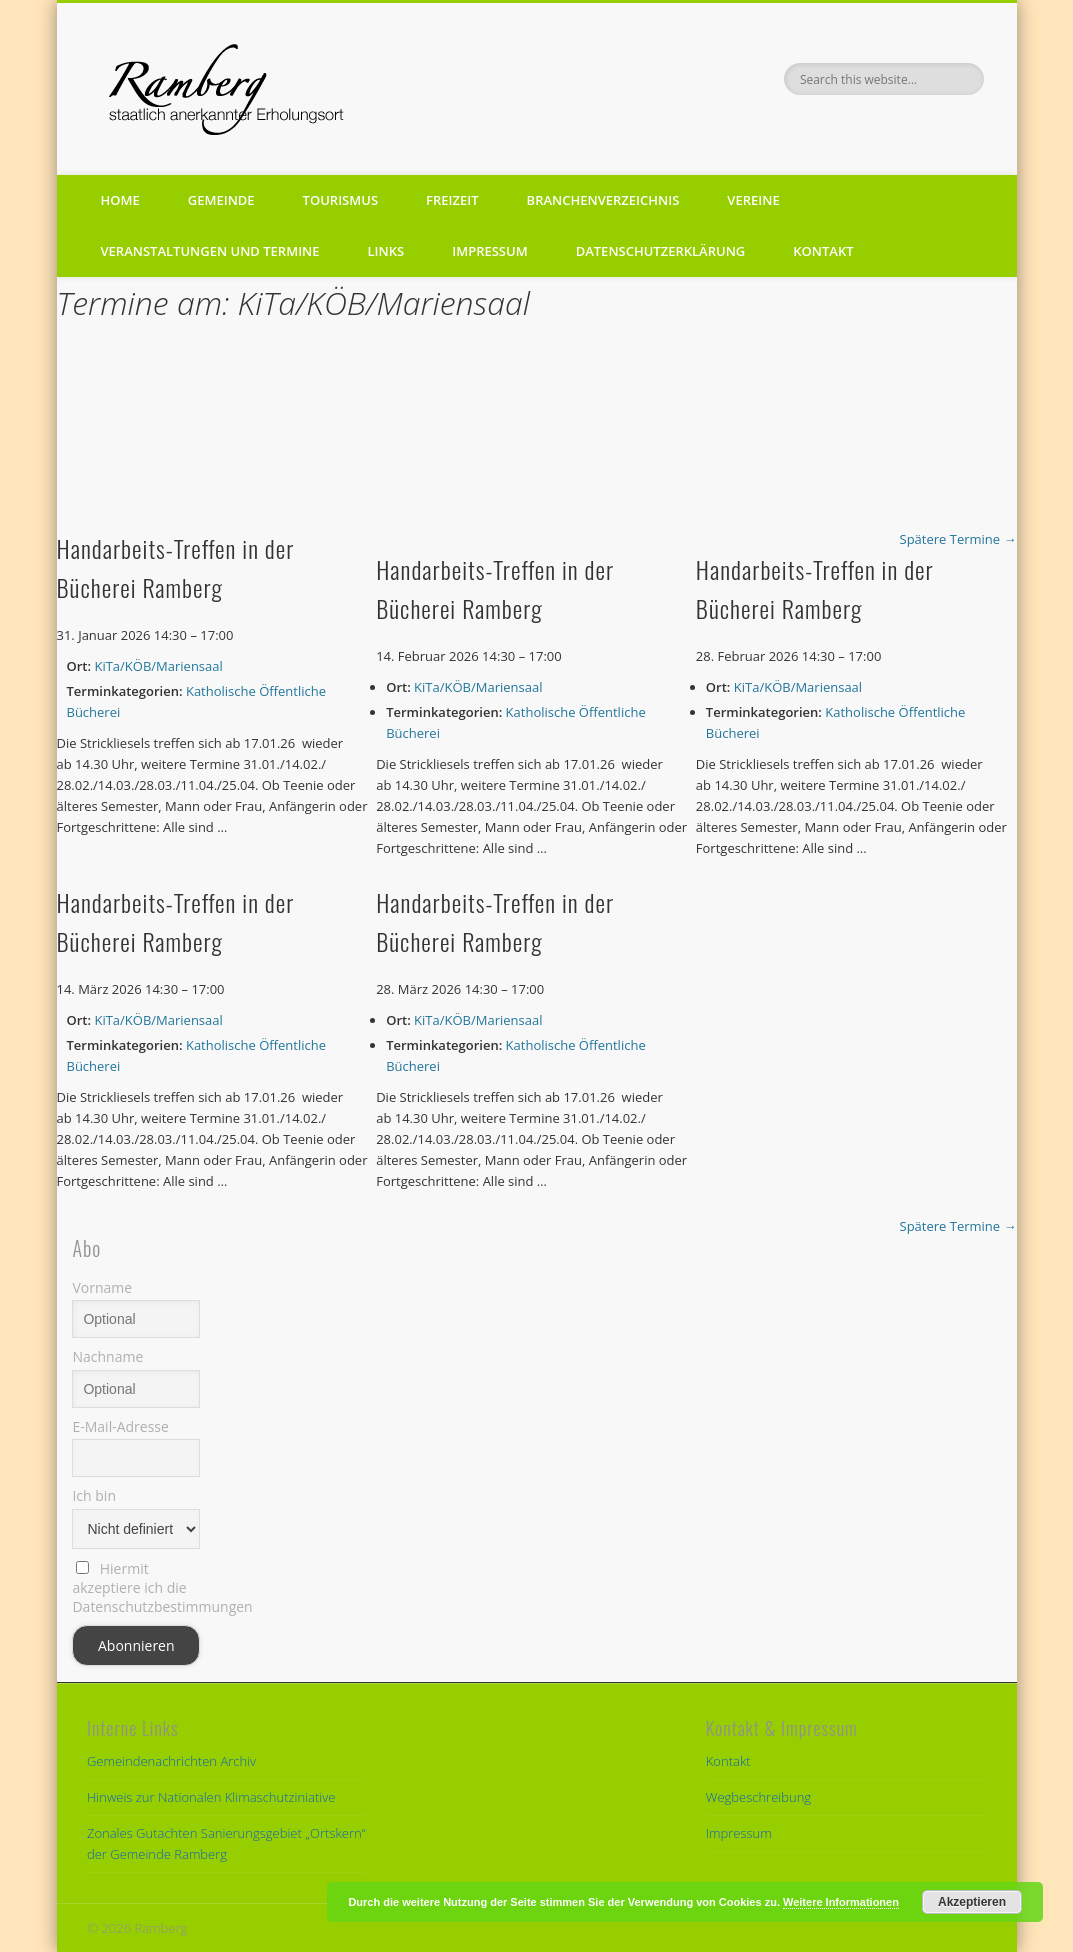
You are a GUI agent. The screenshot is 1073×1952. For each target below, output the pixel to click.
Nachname (107, 1356)
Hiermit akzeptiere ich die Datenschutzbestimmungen (136, 1587)
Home (120, 200)
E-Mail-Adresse (120, 1426)
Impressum (489, 251)
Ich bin (94, 1495)
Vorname (102, 1287)
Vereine (753, 200)
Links (386, 251)
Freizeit (452, 200)
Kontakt (823, 251)
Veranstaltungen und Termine (210, 251)
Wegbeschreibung (758, 1797)
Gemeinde (221, 200)
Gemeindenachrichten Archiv (171, 1761)
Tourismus (340, 200)
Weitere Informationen (841, 1902)
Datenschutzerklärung (661, 251)
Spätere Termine (958, 539)
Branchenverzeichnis (603, 200)
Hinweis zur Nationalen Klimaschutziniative (211, 1797)
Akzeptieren (972, 1902)
